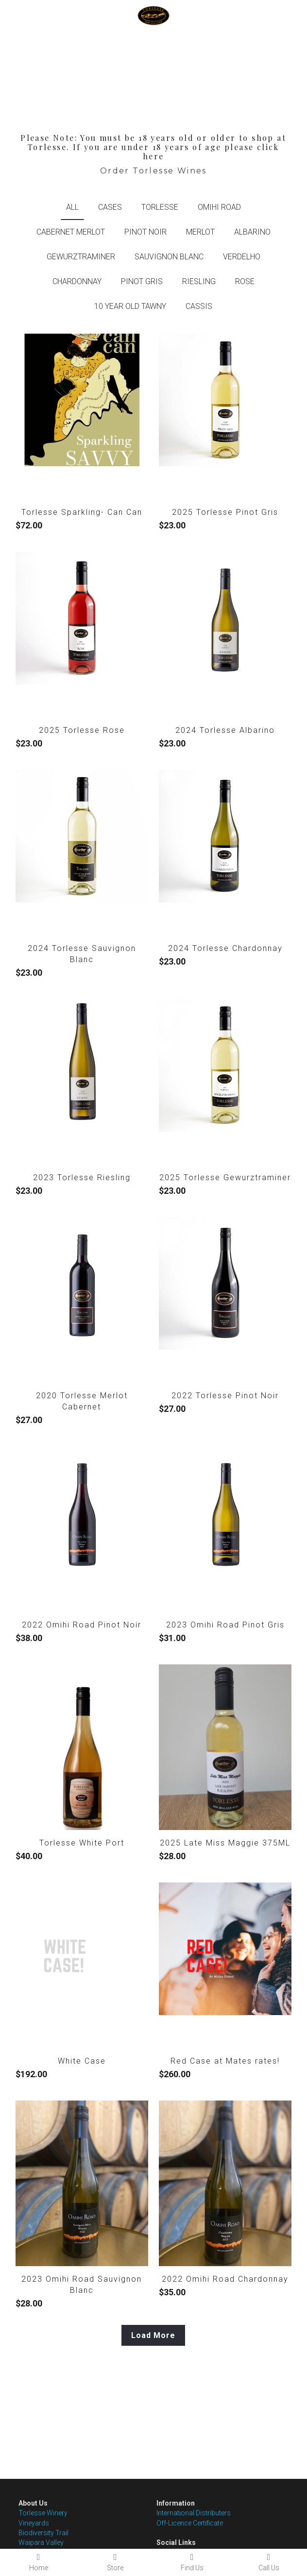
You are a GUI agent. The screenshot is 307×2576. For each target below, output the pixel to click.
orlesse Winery (45, 2513)
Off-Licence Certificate (189, 2523)
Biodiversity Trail (43, 2533)
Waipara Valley (41, 2542)
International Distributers (193, 2513)
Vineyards (33, 2523)
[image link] (153, 15)
